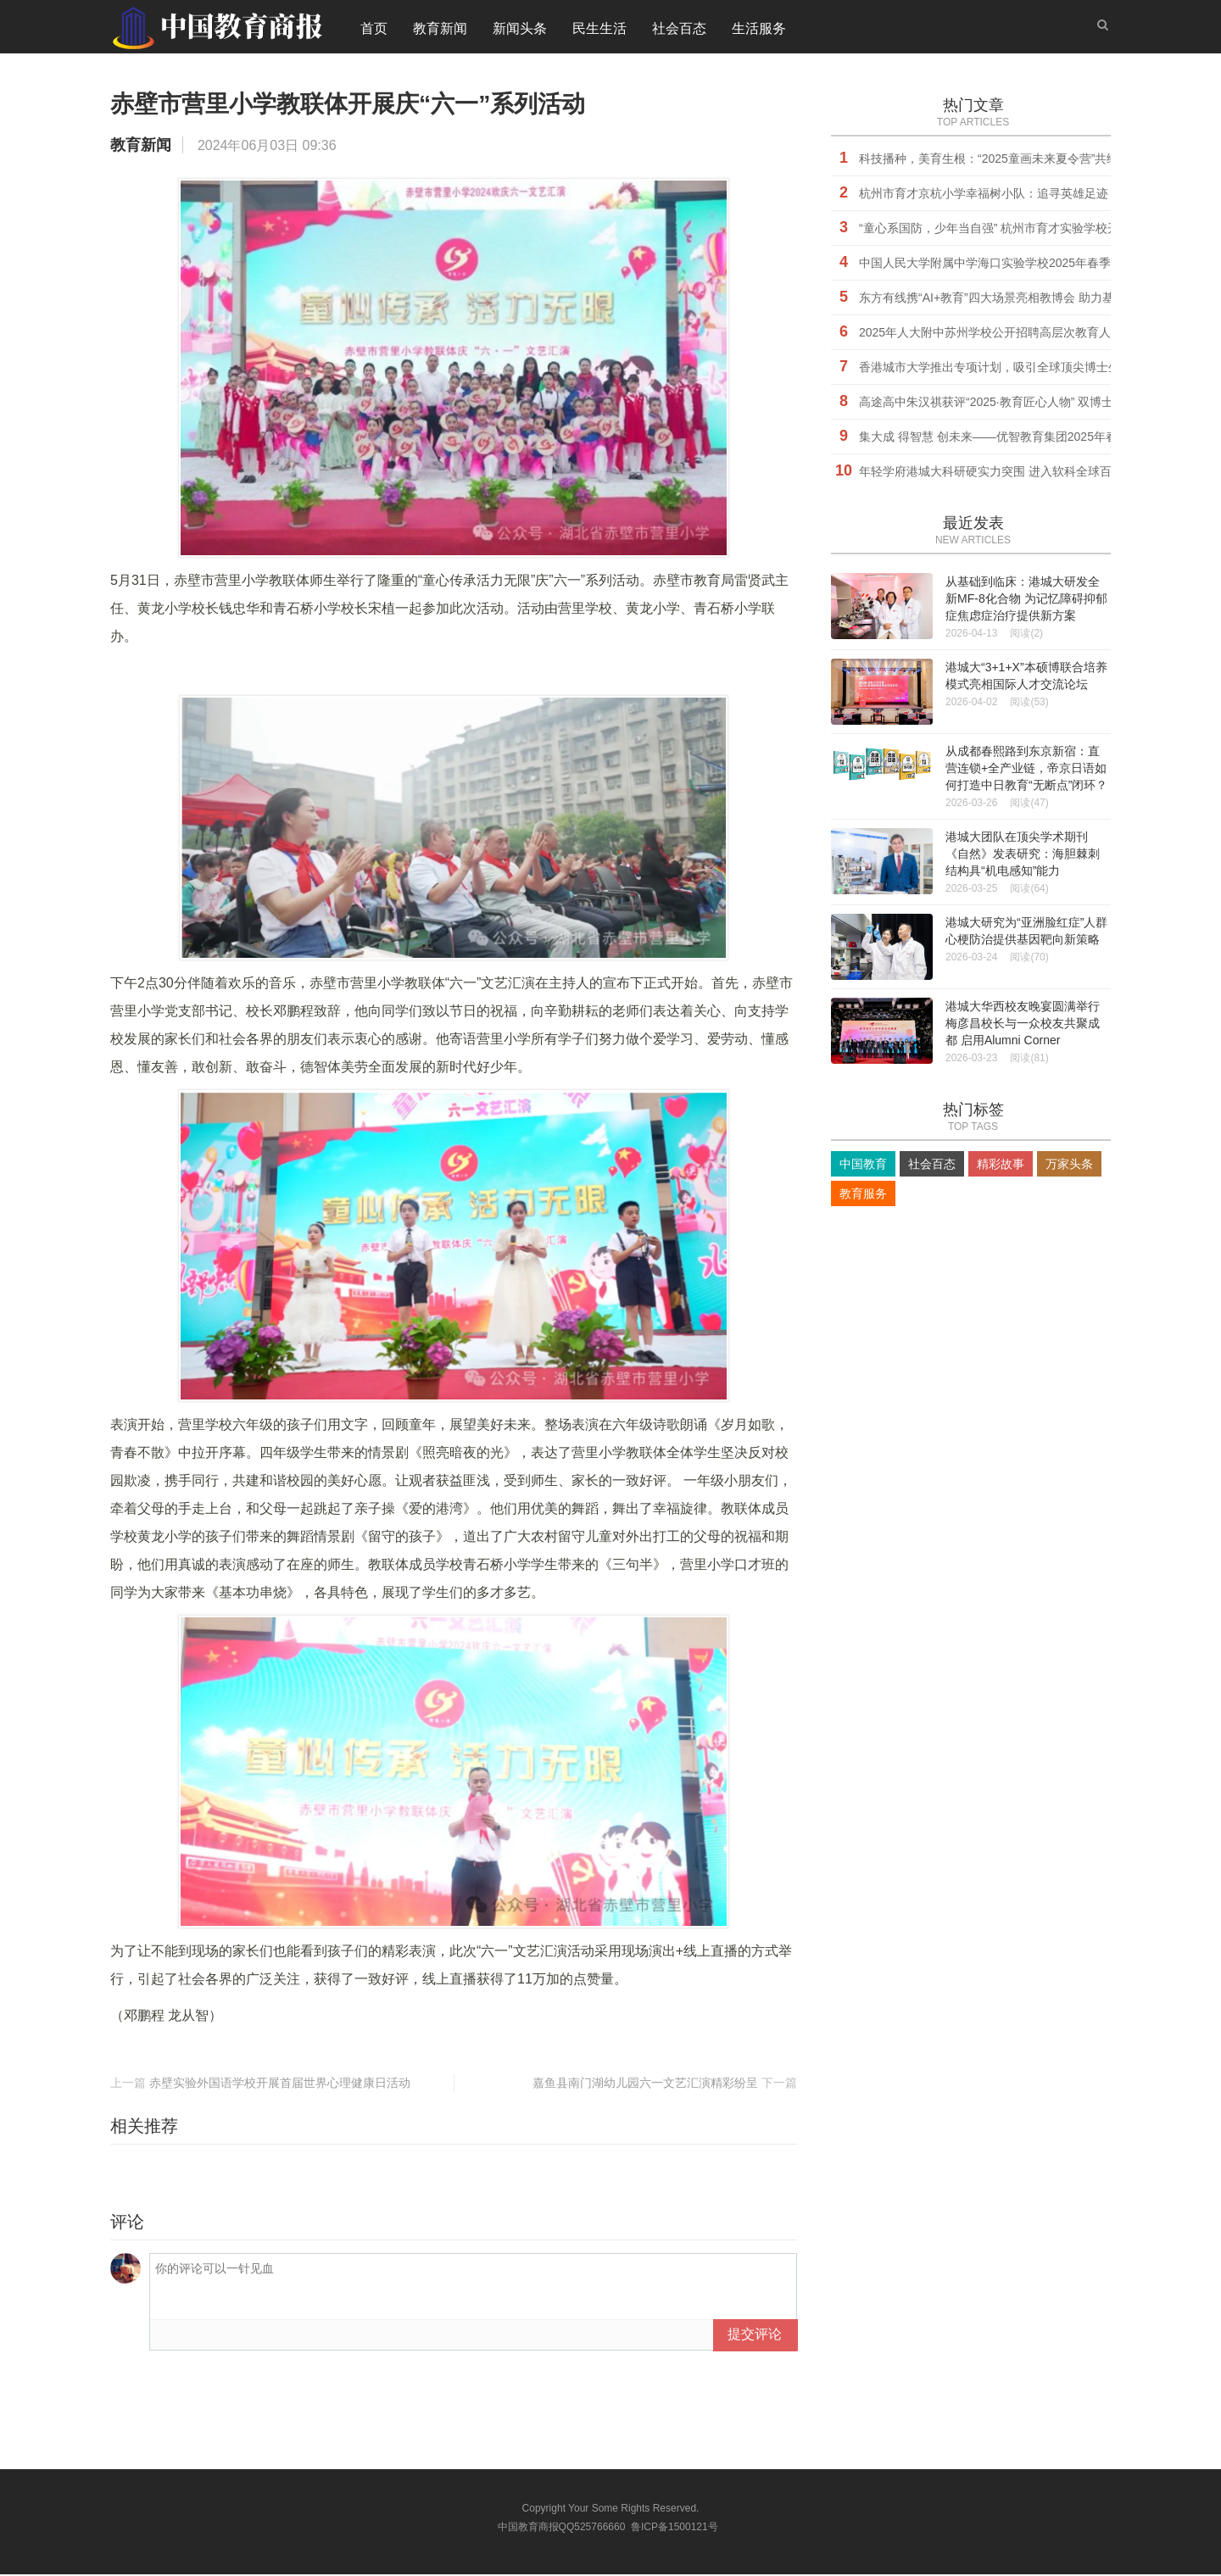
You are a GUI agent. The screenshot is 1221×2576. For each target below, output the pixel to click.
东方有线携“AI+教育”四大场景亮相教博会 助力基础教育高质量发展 (1034, 299)
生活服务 (759, 29)
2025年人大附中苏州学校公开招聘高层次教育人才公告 (1002, 334)
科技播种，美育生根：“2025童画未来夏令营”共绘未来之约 (1012, 160)
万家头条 (1069, 1165)
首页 (373, 29)
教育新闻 (440, 29)
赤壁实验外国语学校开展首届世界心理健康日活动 (279, 2084)
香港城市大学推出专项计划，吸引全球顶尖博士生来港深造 (1013, 369)
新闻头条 (520, 29)
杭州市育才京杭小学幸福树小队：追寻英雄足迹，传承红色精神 (1025, 195)
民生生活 (599, 29)
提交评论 (755, 2335)
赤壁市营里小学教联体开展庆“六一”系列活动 (381, 104)
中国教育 (863, 1165)
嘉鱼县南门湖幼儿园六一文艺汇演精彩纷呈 (645, 2084)
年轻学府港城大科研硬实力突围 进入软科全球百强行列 (1003, 473)
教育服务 (863, 1195)
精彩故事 (1000, 1165)
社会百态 (679, 29)
